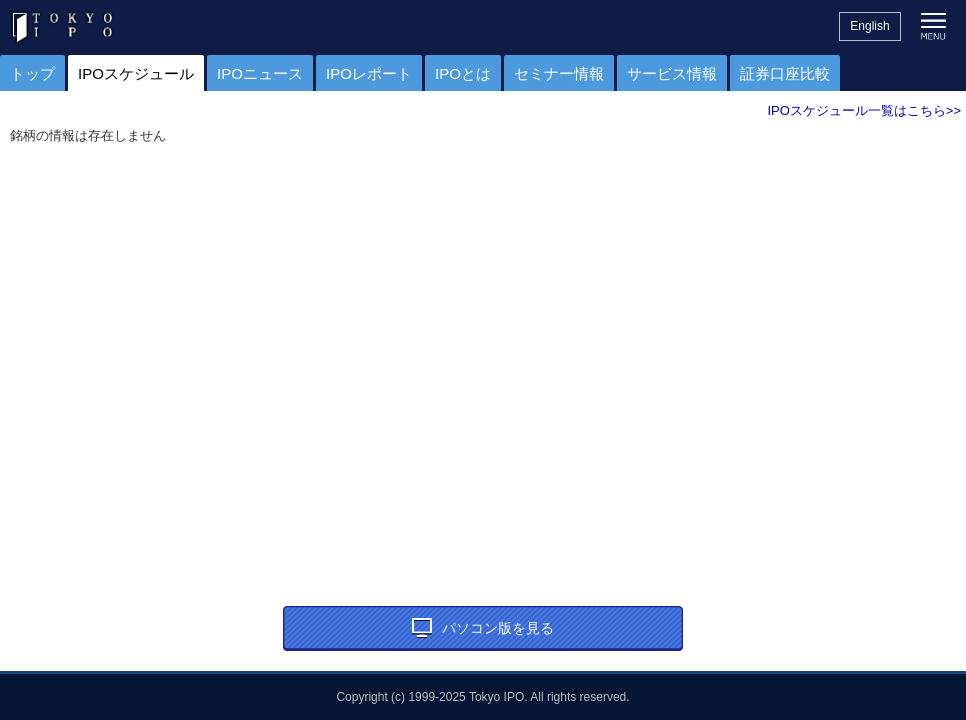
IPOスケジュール (136, 73)
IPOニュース (260, 73)
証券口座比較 (785, 73)
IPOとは (463, 73)
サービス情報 (672, 73)
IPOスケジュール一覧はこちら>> (864, 110)
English (869, 26)
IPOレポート (369, 73)
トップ (32, 73)
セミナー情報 (559, 73)
